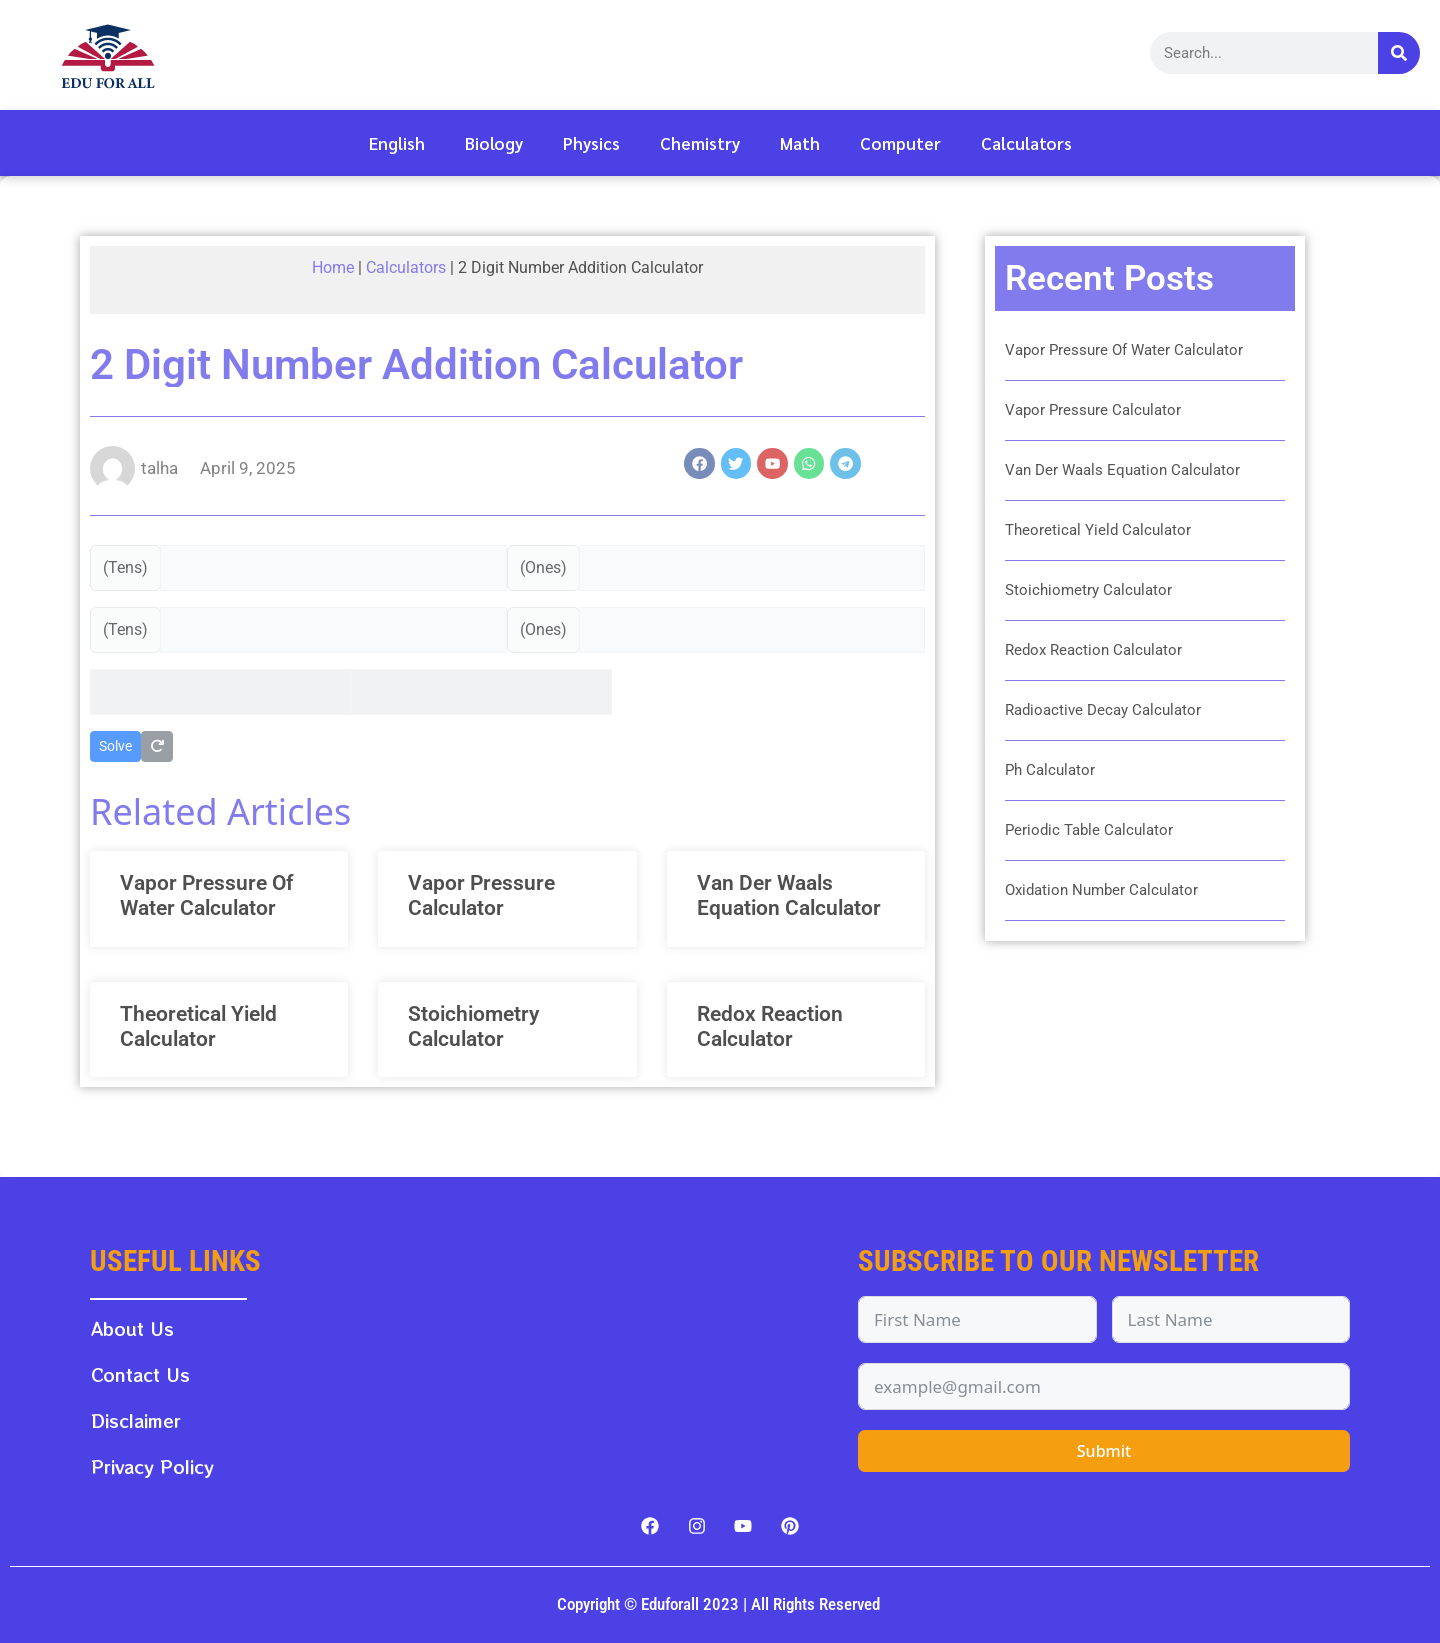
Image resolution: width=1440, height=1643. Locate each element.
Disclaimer (136, 1420)
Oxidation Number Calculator (1101, 890)
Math (800, 143)
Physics (591, 143)
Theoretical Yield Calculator (198, 1026)
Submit (1104, 1451)
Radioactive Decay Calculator (1103, 710)
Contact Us (140, 1374)
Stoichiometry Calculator (473, 1026)
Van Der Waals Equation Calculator (789, 895)
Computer (900, 143)
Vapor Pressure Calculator (481, 895)
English (397, 143)
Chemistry (700, 143)
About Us (132, 1328)
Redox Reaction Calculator (770, 1026)
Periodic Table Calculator (1089, 830)
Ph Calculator (1050, 770)
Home (333, 267)
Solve (115, 746)
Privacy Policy (152, 1466)
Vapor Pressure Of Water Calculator (206, 895)
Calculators (1026, 143)
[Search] (1399, 53)
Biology (494, 143)
